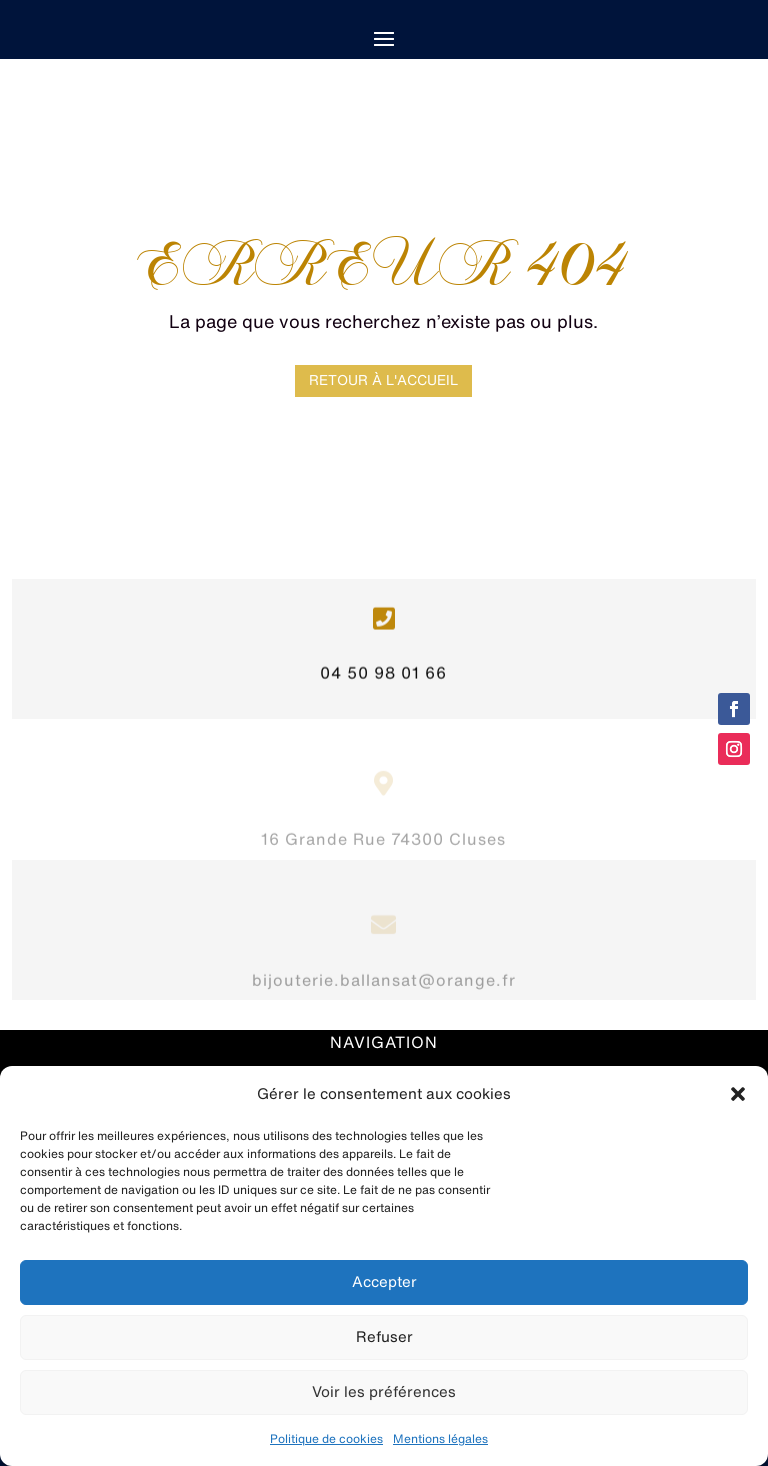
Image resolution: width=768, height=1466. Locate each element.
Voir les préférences (384, 1391)
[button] (738, 1094)
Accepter (384, 1281)
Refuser (384, 1336)
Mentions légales (440, 1438)
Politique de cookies (326, 1438)
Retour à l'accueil (383, 380)
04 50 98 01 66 (383, 679)
